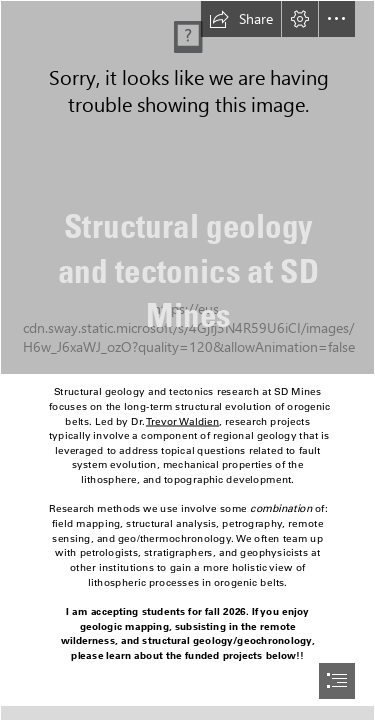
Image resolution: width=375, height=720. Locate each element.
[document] (187, 360)
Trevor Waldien (182, 421)
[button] (241, 19)
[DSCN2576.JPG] (187, 187)
